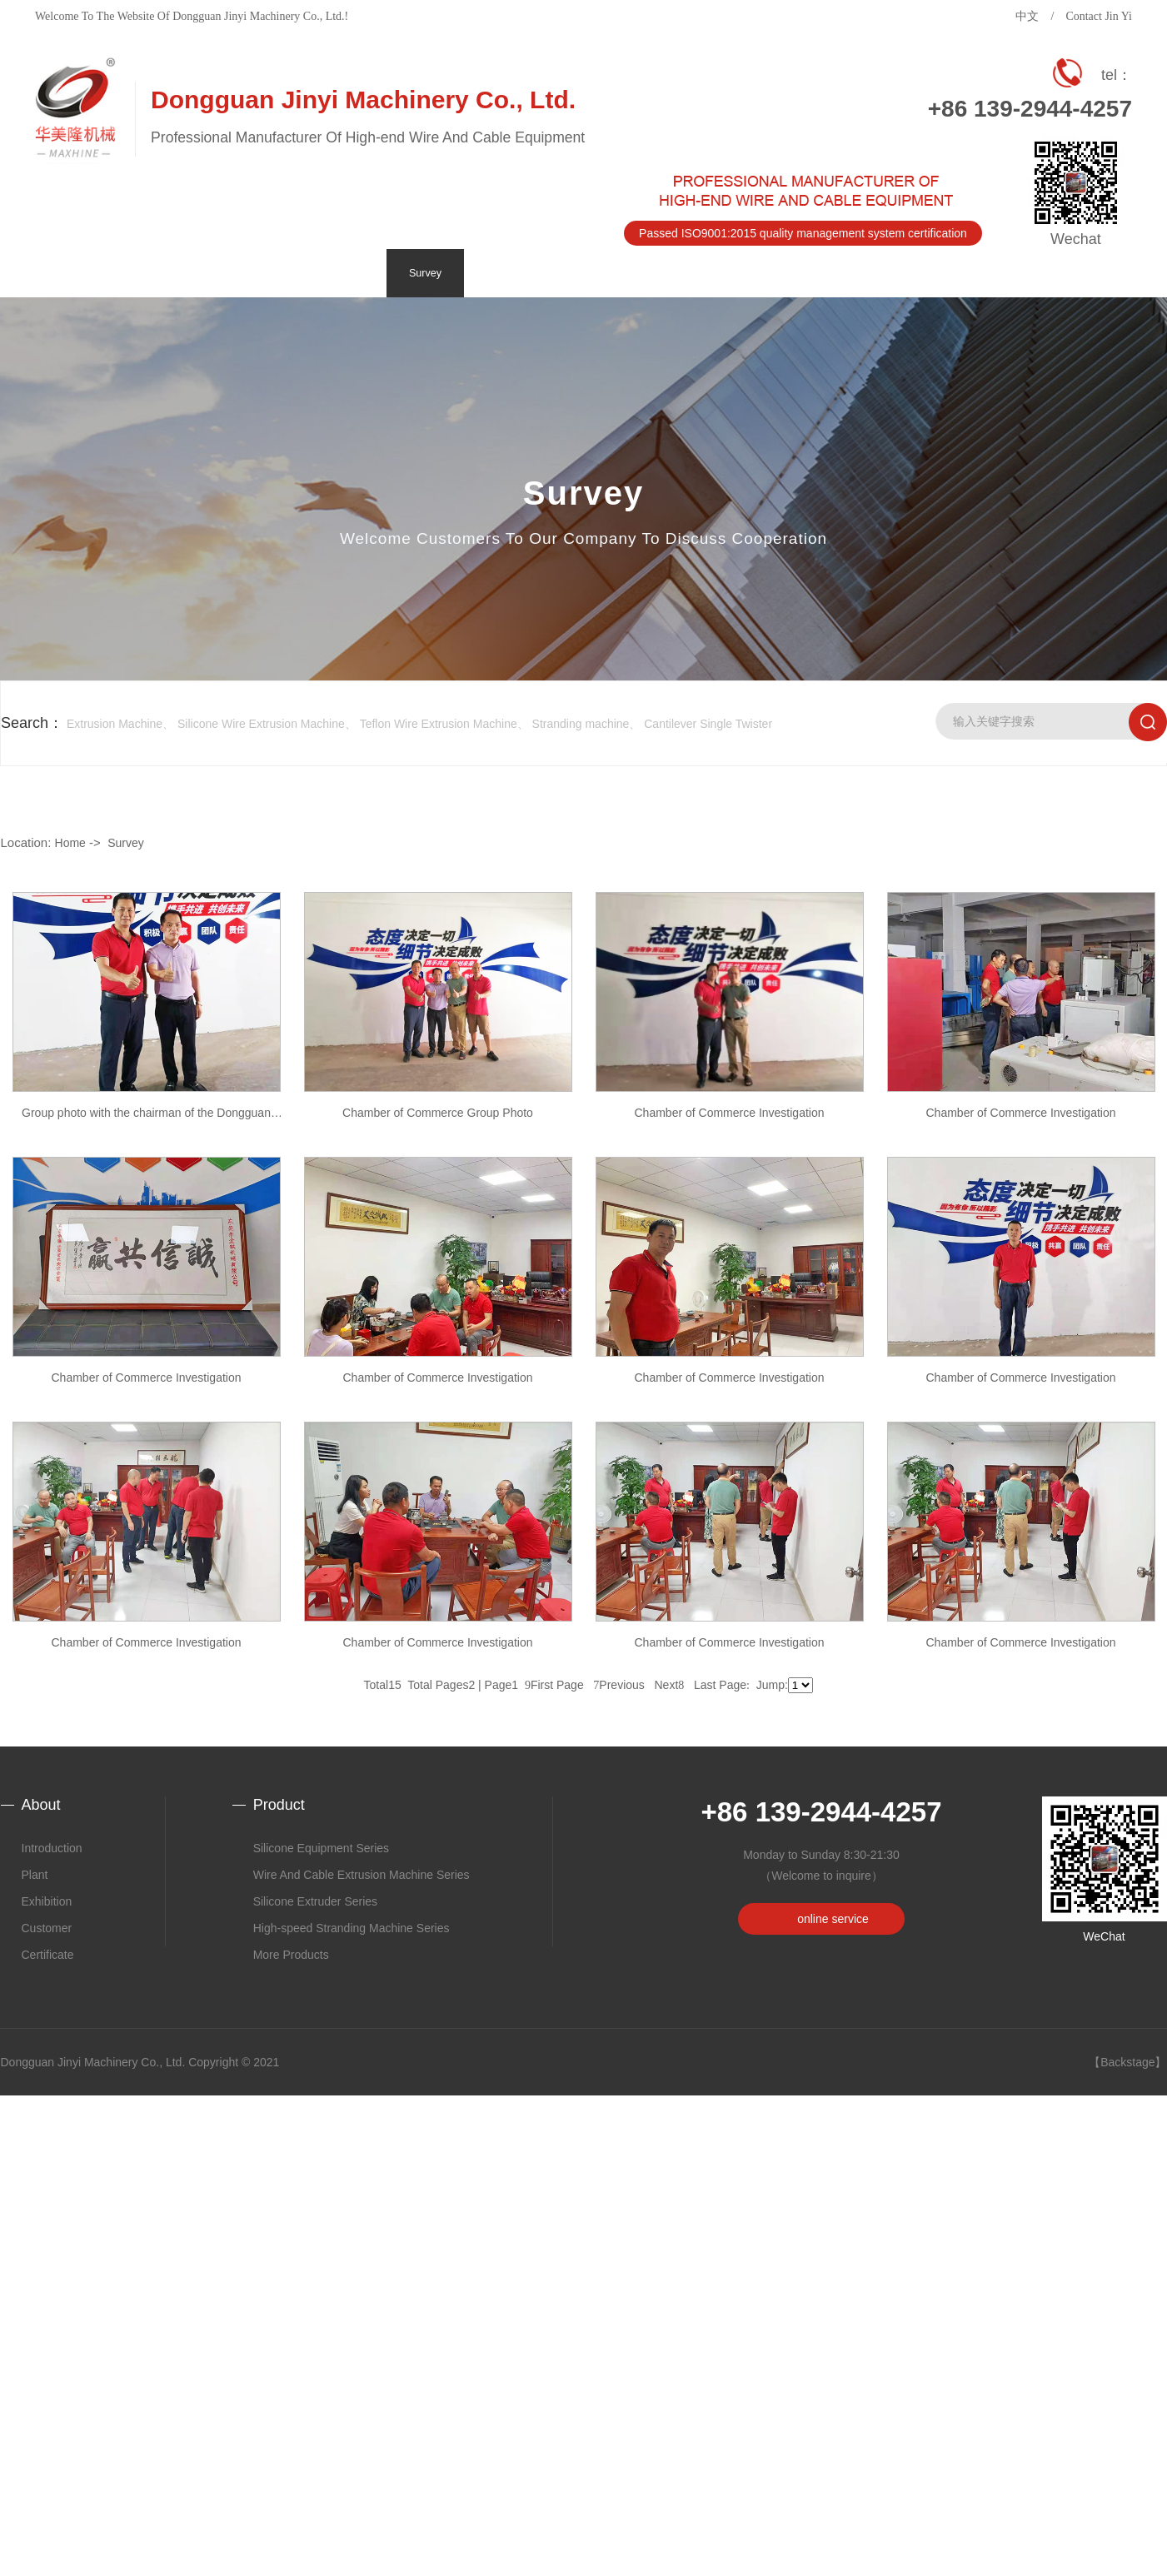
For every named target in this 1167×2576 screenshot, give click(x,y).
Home (70, 843)
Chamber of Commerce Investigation (730, 1112)
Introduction (52, 1848)
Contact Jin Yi (1098, 16)
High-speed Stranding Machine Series (351, 1928)
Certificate (48, 1954)
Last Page (722, 1685)
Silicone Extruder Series (315, 1901)
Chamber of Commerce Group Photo (437, 1112)
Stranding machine (581, 723)
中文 (1027, 16)
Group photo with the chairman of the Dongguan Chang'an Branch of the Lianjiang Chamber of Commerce (146, 1120)
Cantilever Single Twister (708, 723)
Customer (47, 1928)
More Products (291, 1954)
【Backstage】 (1127, 2062)
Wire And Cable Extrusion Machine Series (361, 1874)
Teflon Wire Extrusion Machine (438, 723)
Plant (35, 1874)
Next (670, 1685)
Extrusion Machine (114, 723)
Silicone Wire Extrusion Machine (261, 723)
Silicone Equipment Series (321, 1848)
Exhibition (47, 1901)
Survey (125, 843)
